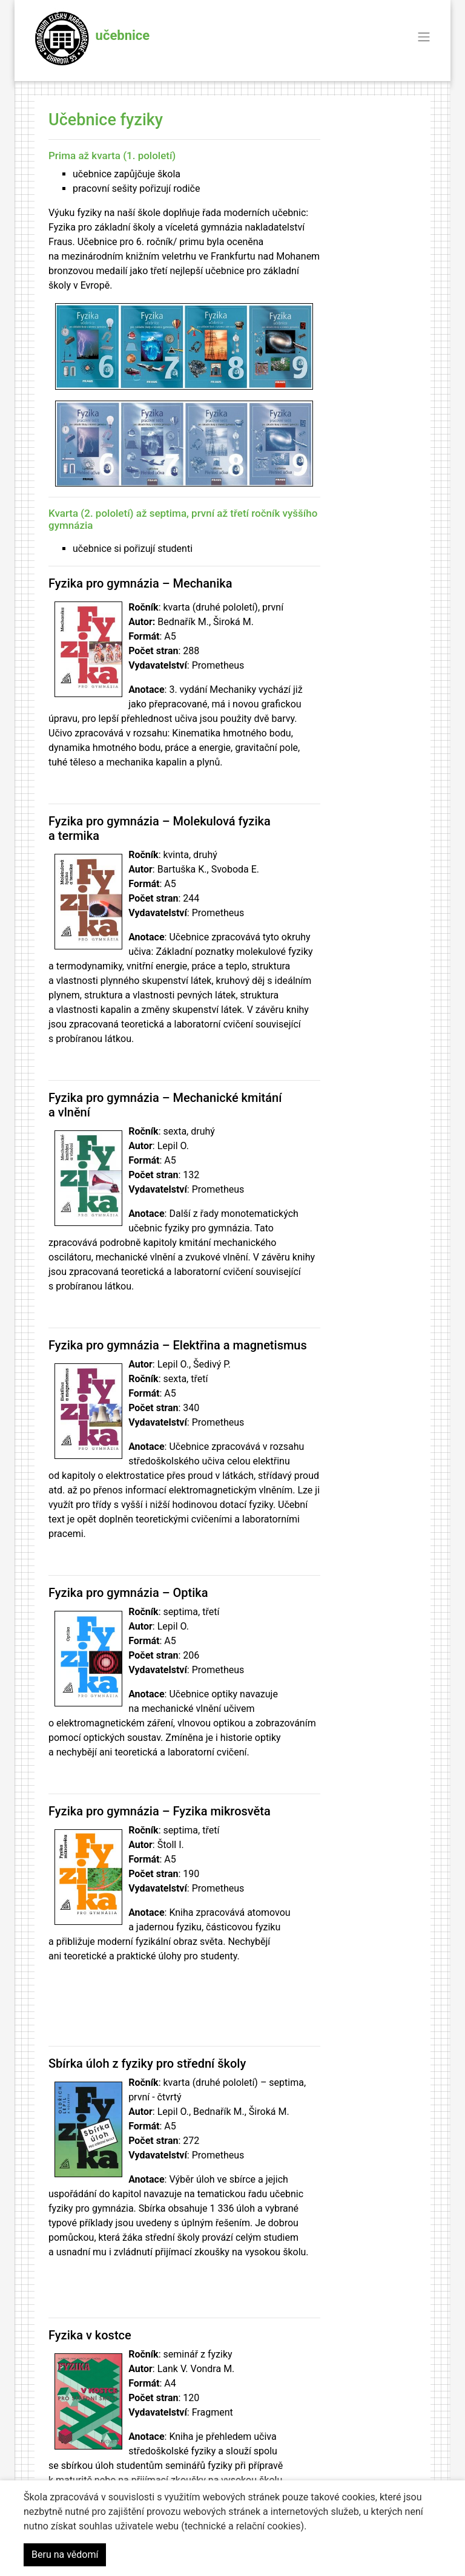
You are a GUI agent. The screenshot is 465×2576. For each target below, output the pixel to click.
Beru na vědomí (64, 2554)
